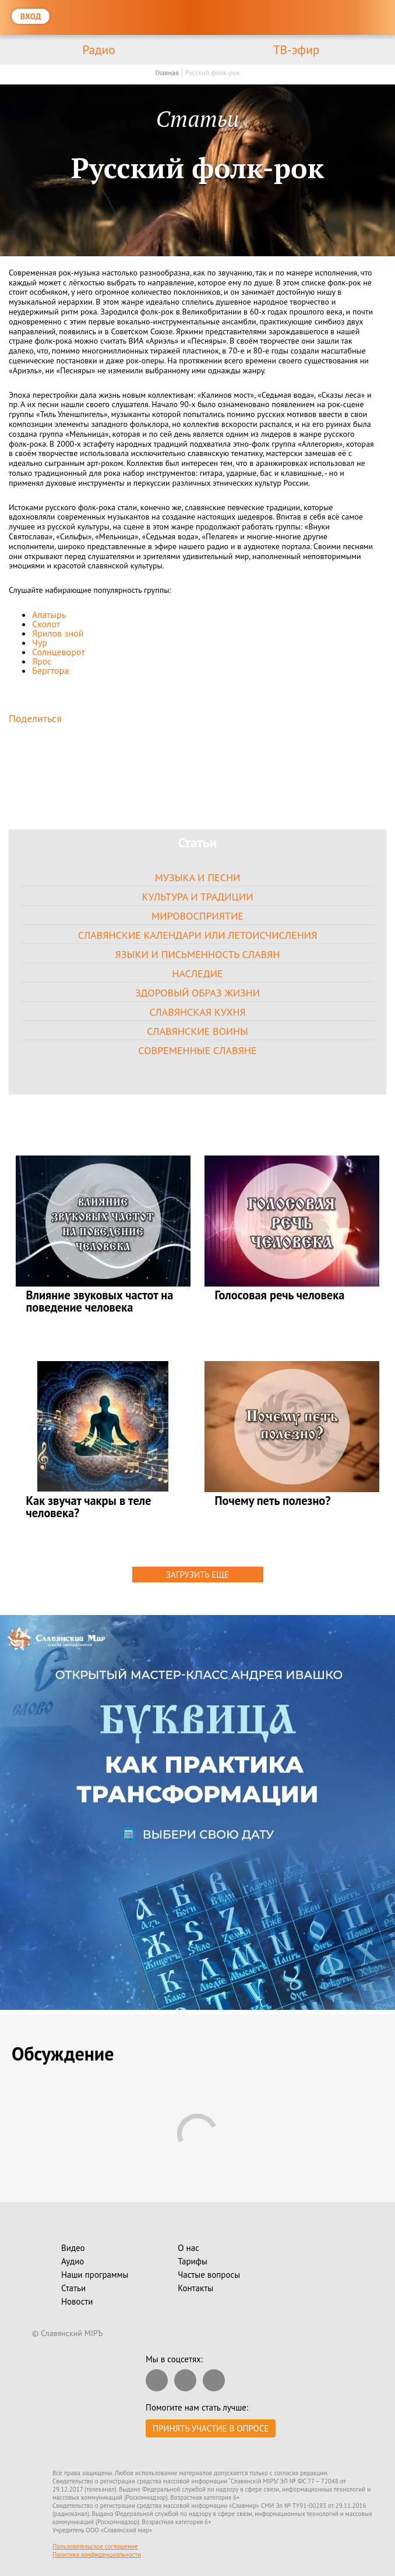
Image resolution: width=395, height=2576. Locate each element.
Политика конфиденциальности (96, 2554)
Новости (77, 2301)
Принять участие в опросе (211, 2428)
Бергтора (50, 670)
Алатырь (49, 614)
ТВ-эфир (296, 49)
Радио (98, 49)
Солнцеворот (58, 652)
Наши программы (94, 2274)
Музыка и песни (198, 877)
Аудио (72, 2261)
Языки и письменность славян (197, 954)
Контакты (195, 2288)
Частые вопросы (209, 2274)
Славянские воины (197, 1031)
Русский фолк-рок (212, 72)
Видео (73, 2247)
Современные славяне (197, 1050)
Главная (166, 72)
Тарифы (192, 2261)
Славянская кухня (197, 1012)
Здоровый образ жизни (197, 992)
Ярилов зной (57, 633)
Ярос (42, 661)
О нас (188, 2247)
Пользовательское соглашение (95, 2546)
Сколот (46, 624)
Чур (39, 642)
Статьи (73, 2288)
